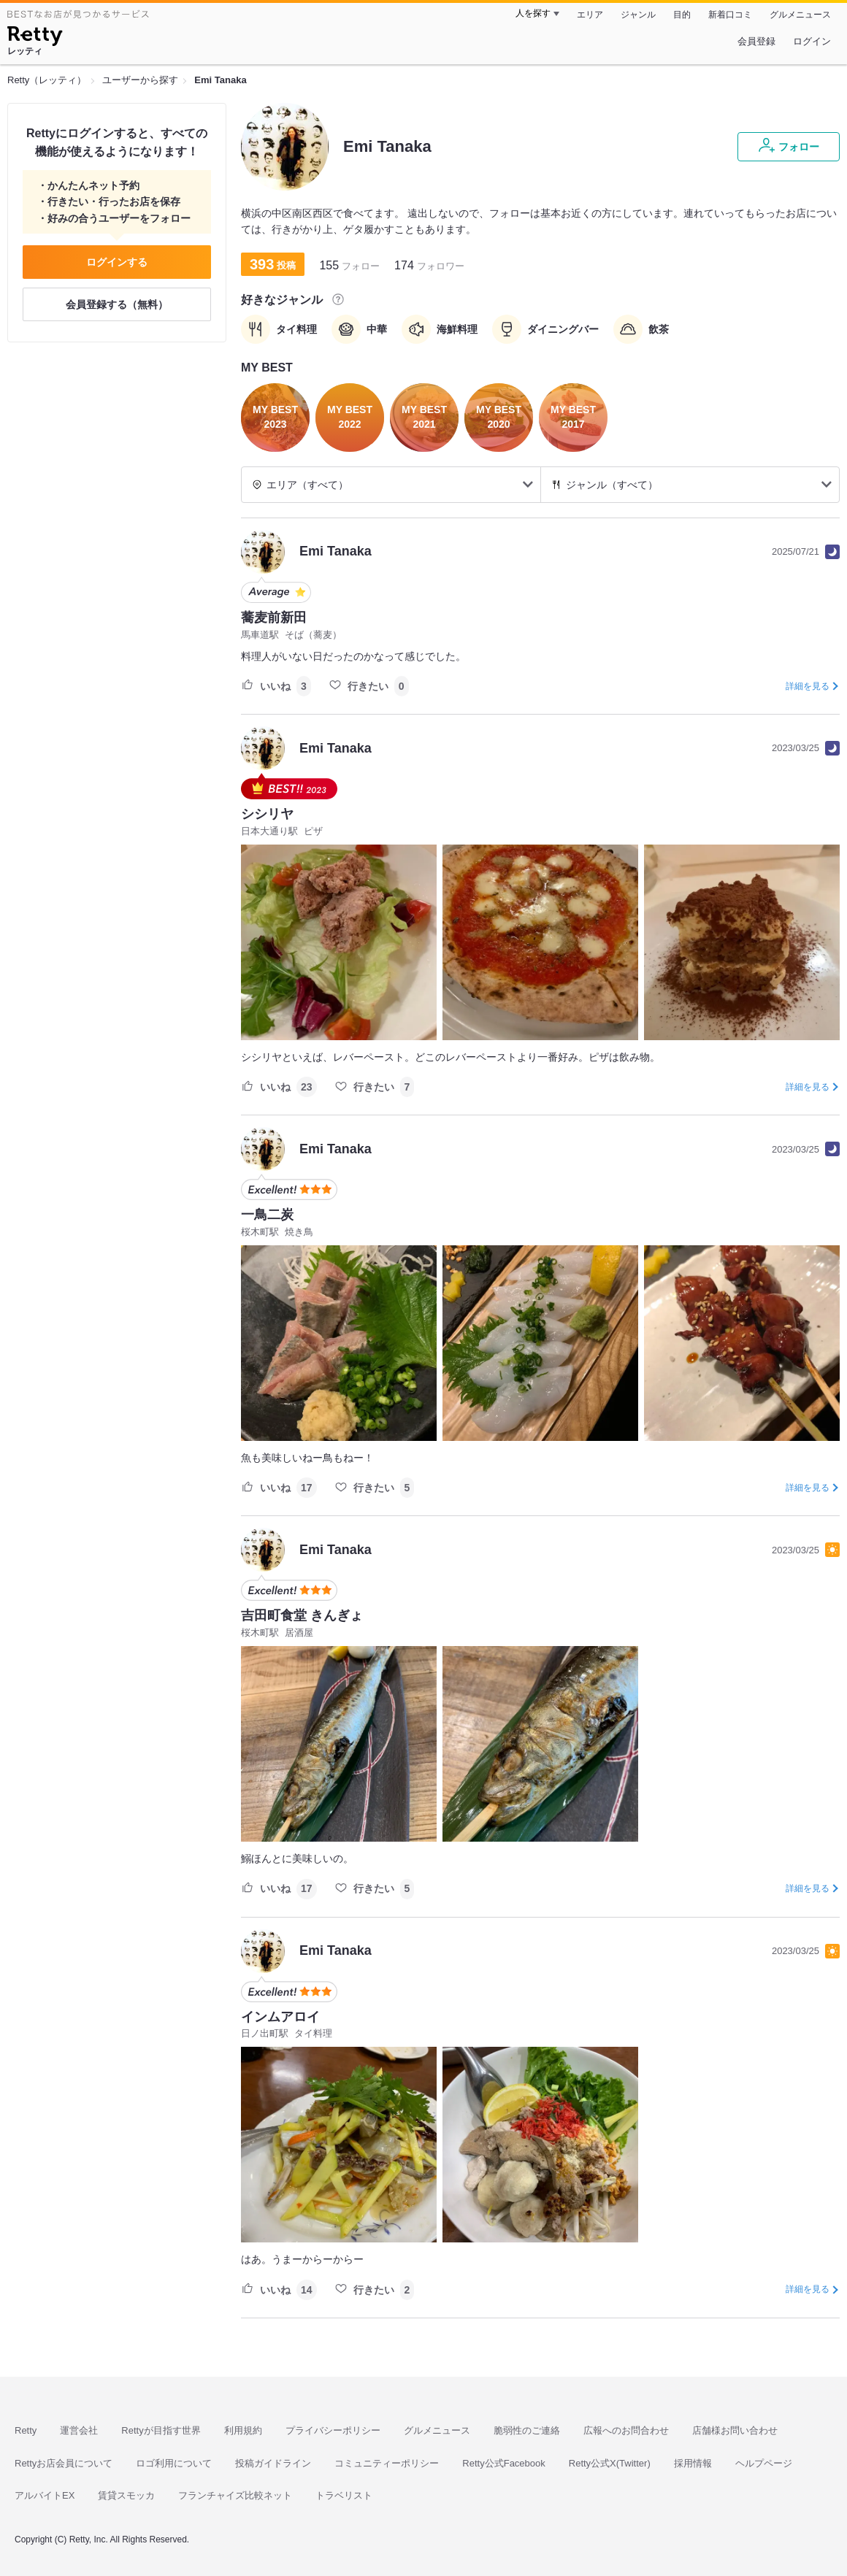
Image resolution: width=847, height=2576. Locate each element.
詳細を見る (807, 686)
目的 (682, 14)
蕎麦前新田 (274, 617)
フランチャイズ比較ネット (235, 2495)
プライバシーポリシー (332, 2430)
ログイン (812, 41)
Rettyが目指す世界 (160, 2430)
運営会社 (79, 2430)
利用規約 (243, 2430)
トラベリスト (343, 2495)
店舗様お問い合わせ (735, 2430)
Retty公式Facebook (503, 2463)
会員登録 (756, 41)
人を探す (533, 13)
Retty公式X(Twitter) (610, 2463)
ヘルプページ (763, 2463)
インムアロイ (280, 2017)
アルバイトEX (44, 2495)
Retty (26, 2430)
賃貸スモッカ (126, 2495)
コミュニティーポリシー (386, 2463)
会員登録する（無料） (117, 304)
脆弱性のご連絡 (527, 2430)
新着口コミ (730, 14)
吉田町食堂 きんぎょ (302, 1615)
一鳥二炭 (267, 1214)
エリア (590, 14)
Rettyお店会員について (63, 2463)
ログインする (116, 262)
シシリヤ (267, 814)
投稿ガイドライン (273, 2463)
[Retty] (34, 38)
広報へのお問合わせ (626, 2430)
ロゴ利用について (174, 2463)
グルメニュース (800, 14)
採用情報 (693, 2463)
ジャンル (638, 14)
